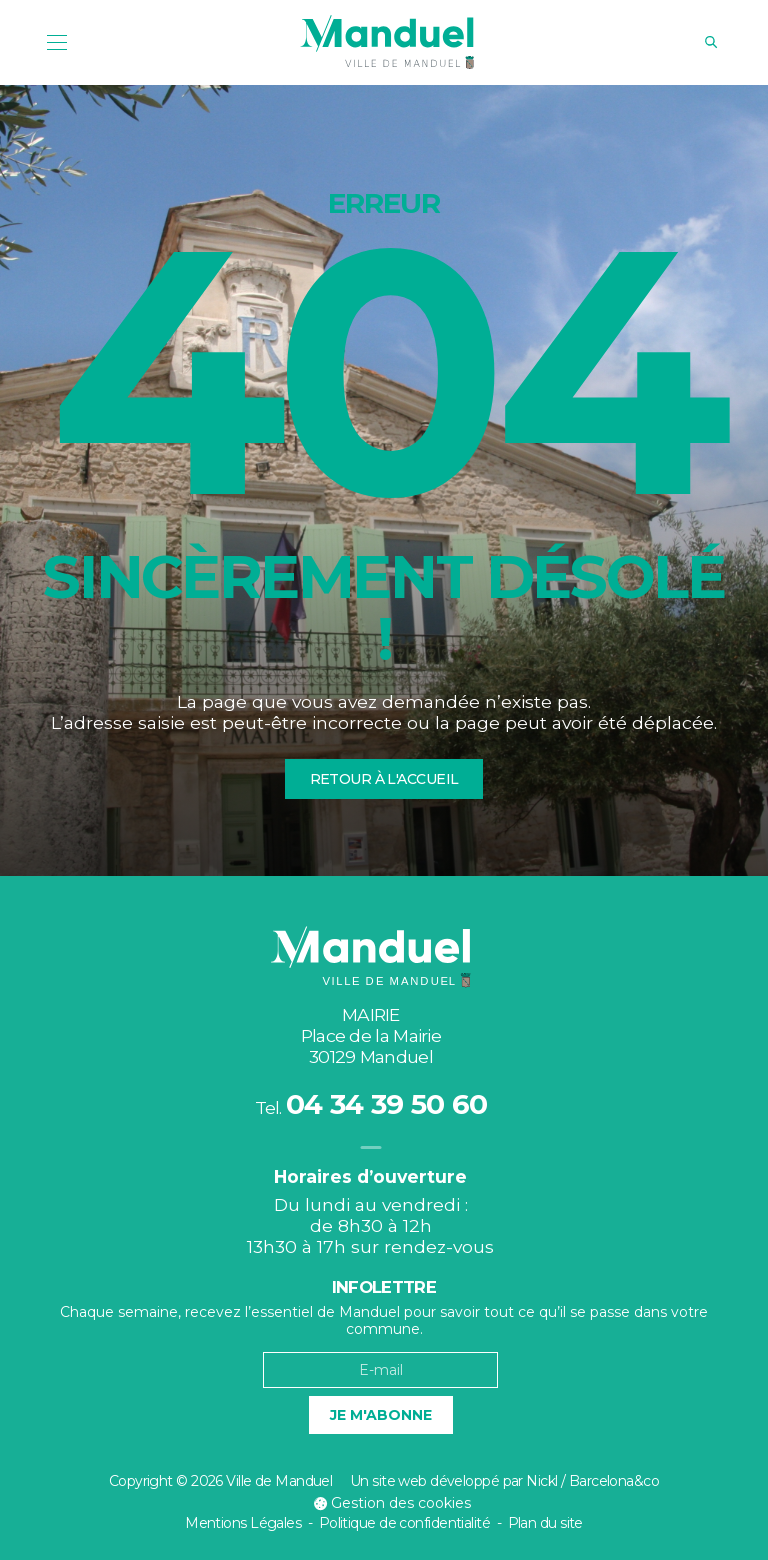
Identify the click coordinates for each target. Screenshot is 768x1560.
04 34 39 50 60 (386, 1104)
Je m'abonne (381, 1415)
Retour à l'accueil (384, 779)
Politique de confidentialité (404, 1523)
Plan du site (545, 1523)
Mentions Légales (243, 1523)
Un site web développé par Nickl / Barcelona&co (504, 1481)
